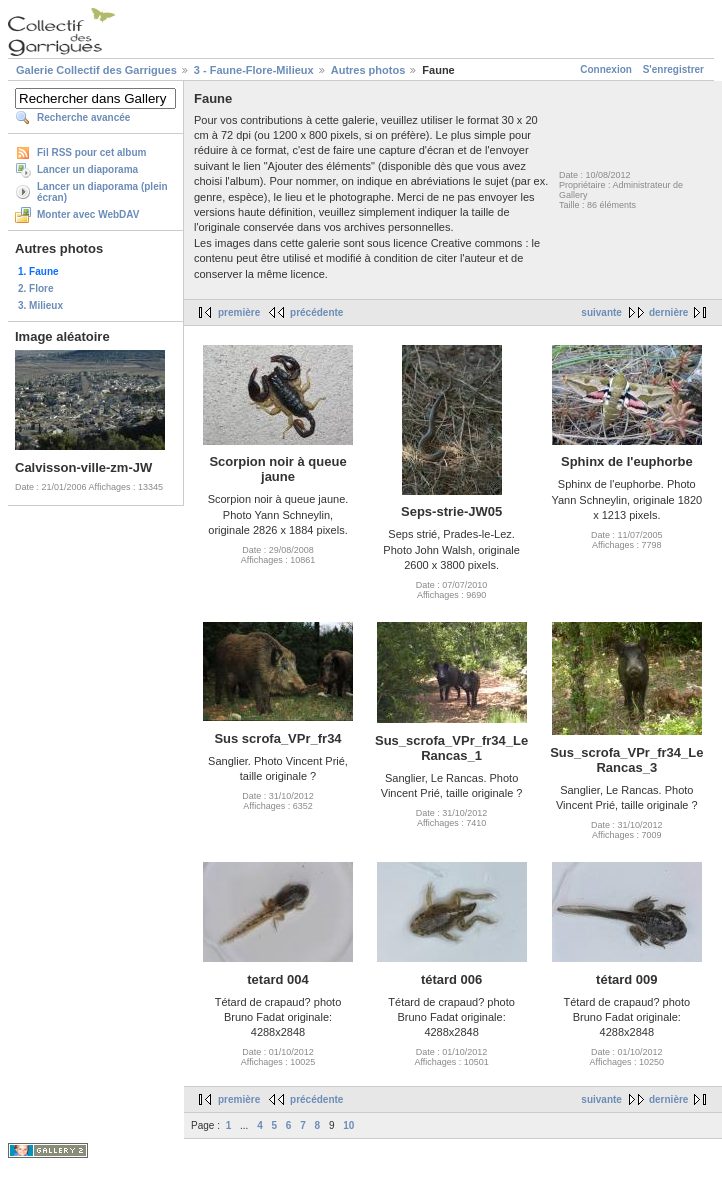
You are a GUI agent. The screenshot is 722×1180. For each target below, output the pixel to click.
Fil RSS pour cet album (91, 152)
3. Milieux (40, 305)
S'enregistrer (673, 69)
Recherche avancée (83, 117)
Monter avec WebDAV (88, 214)
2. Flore (36, 288)
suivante (601, 312)
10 (348, 1125)
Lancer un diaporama (87, 169)
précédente (316, 312)
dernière (668, 312)
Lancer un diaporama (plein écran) (102, 192)
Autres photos (368, 70)
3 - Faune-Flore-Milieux (254, 70)
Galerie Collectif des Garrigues (96, 70)
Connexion (606, 69)
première (239, 312)
